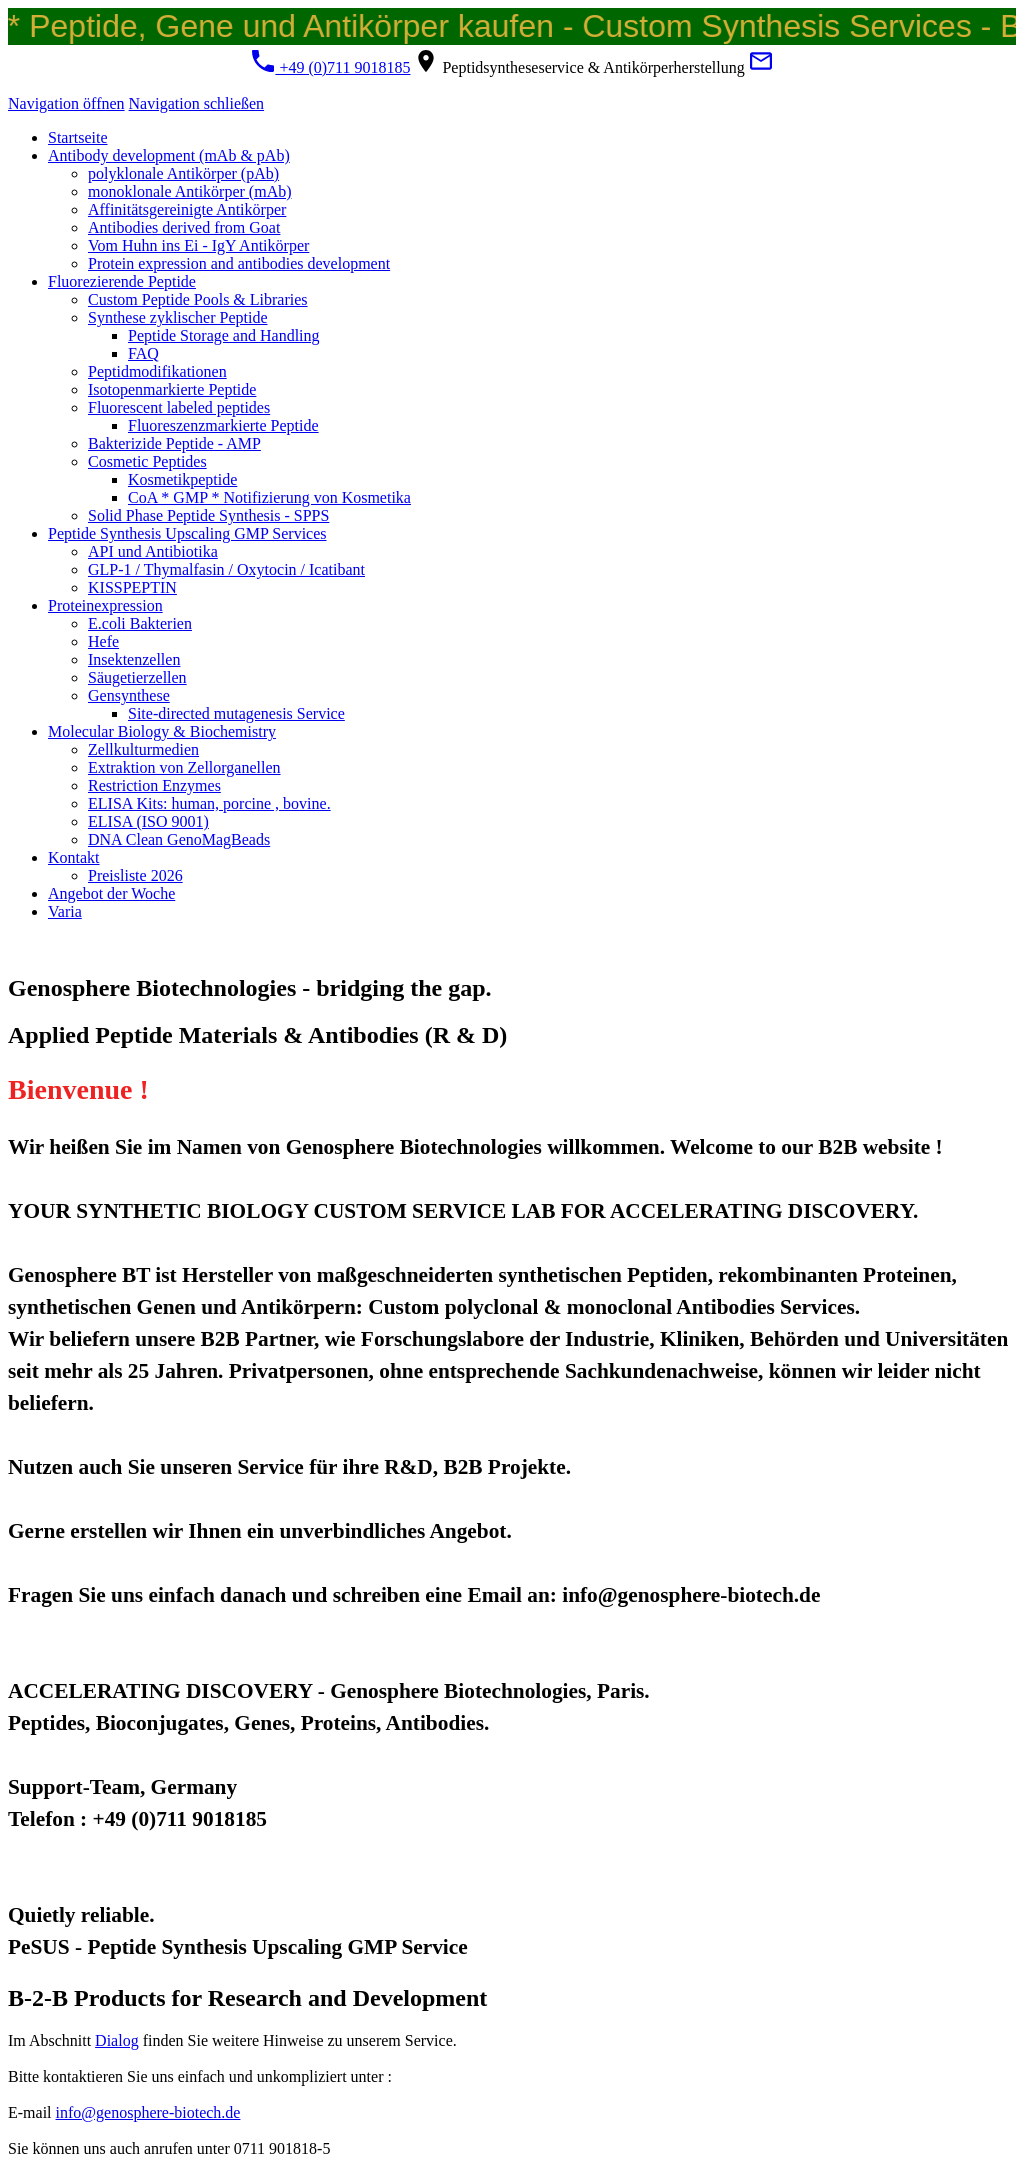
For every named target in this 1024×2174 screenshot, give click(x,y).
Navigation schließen (197, 103)
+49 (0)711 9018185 (330, 67)
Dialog (117, 2040)
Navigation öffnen (66, 103)
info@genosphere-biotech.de (148, 2112)
